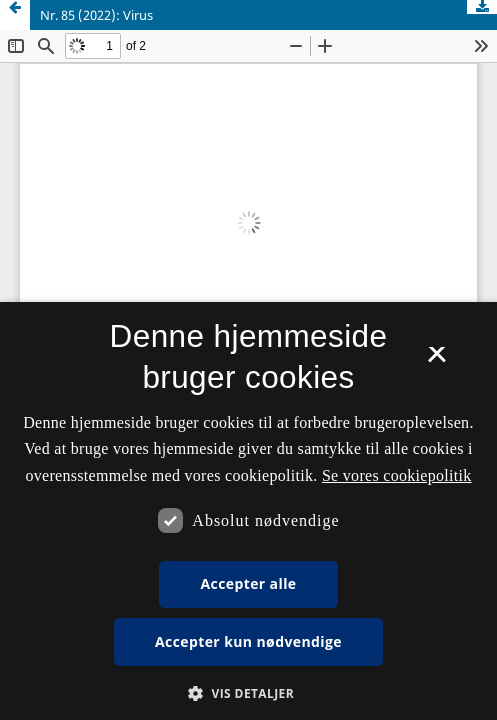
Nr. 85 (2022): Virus (96, 15)
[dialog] (248, 511)
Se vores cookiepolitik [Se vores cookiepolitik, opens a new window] (397, 475)
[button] (248, 693)
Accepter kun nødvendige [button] (248, 641)
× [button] (436, 361)
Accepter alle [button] (248, 583)
